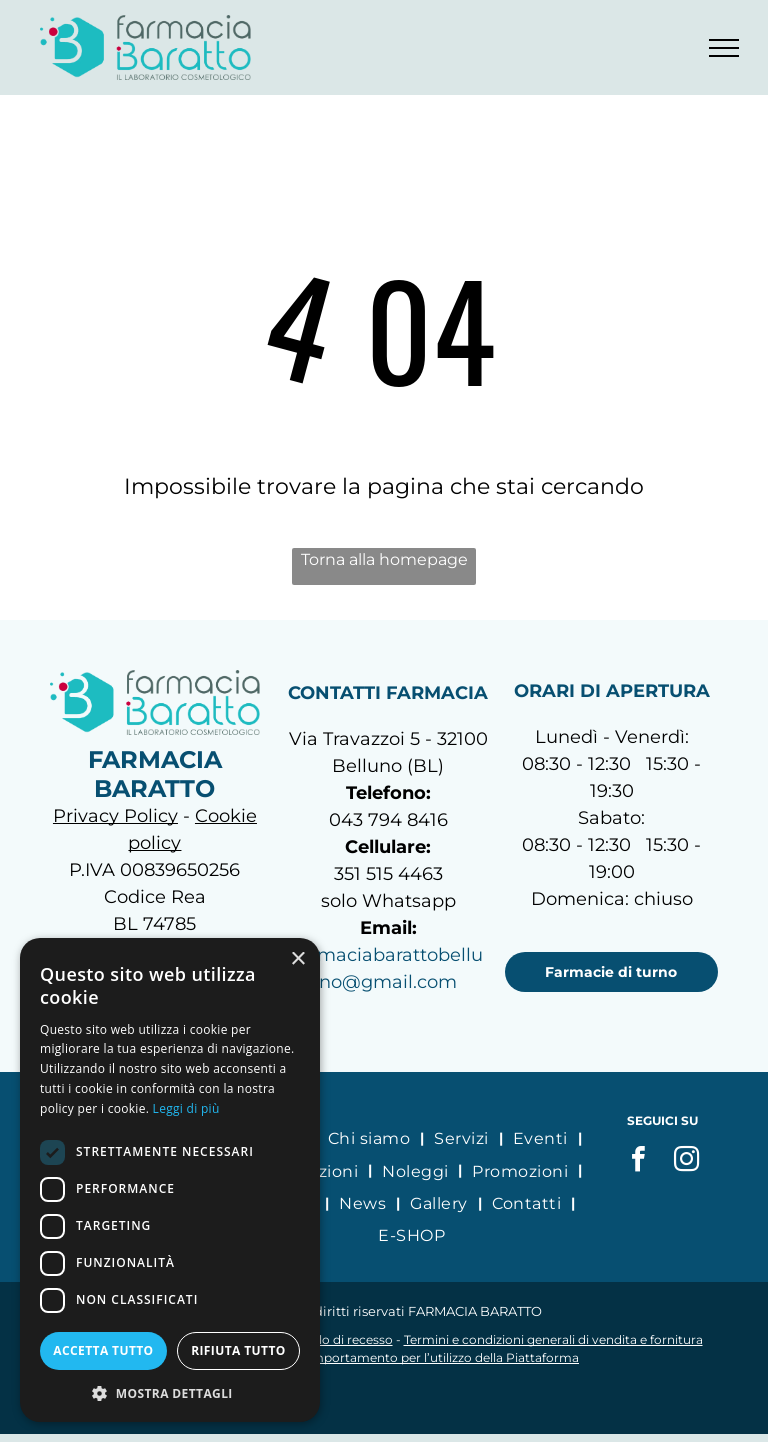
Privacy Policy (115, 816)
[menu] (724, 48)
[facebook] (638, 1161)
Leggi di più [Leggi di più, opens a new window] (186, 1108)
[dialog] (170, 1180)
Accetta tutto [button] (103, 1350)
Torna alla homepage (384, 559)
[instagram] (686, 1161)
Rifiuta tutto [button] (238, 1350)
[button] (170, 1392)
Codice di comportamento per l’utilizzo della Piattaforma (408, 1357)
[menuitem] (371, 1138)
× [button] (297, 959)
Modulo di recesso (338, 1339)
